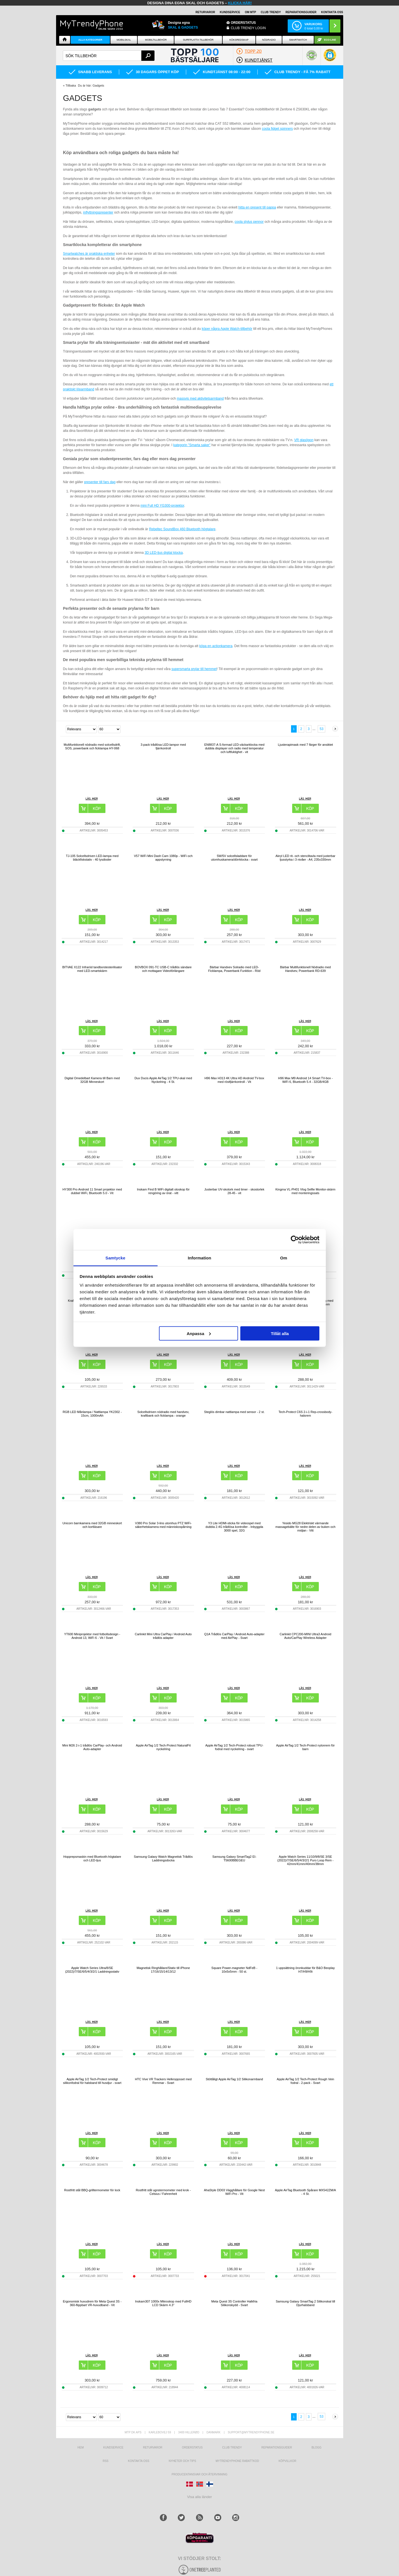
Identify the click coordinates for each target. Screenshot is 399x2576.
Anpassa (199, 1333)
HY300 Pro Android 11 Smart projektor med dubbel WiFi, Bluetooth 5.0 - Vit (92, 1191)
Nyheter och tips (182, 2461)
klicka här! (240, 3)
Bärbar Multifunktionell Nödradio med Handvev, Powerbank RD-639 (305, 968)
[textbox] (109, 55)
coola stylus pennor (249, 222)
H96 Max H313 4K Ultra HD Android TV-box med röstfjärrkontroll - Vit (234, 1079)
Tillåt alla (280, 1333)
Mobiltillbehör (156, 39)
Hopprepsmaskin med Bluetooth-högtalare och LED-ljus (92, 1858)
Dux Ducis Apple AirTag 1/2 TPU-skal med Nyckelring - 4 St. (163, 1079)
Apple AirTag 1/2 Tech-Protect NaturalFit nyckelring (163, 1747)
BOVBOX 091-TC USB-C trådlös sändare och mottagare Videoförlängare (163, 968)
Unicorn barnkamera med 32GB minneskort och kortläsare (92, 1524)
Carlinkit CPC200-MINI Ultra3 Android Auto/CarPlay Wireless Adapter (305, 1635)
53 (321, 729)
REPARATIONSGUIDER (300, 12)
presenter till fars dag (100, 482)
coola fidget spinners (277, 129)
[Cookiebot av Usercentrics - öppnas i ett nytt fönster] (294, 1239)
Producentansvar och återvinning (199, 2474)
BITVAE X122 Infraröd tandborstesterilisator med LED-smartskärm (92, 968)
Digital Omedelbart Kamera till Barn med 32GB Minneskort (92, 1079)
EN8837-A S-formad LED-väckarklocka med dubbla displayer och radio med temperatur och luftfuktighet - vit (234, 748)
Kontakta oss (138, 2461)
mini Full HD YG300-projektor (162, 506)
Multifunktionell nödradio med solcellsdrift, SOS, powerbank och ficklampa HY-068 (92, 746)
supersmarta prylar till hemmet (193, 669)
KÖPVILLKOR (287, 2461)
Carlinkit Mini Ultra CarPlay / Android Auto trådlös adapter (163, 1635)
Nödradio (269, 39)
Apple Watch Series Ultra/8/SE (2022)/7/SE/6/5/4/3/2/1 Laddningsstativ (92, 1969)
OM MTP (250, 12)
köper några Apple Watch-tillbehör (227, 329)
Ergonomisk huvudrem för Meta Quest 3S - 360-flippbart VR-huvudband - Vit (92, 2303)
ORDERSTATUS (243, 23)
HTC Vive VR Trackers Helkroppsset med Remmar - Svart (163, 2080)
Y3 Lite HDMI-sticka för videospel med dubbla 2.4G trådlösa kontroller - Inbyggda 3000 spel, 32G (234, 1526)
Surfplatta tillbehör (198, 39)
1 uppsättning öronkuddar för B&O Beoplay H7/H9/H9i (305, 1969)
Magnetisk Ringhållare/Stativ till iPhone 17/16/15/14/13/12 (163, 1969)
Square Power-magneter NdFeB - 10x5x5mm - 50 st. (234, 1969)
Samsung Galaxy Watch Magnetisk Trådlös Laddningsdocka (163, 1858)
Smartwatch (298, 39)
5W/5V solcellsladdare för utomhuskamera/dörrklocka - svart (234, 857)
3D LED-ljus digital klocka (164, 553)
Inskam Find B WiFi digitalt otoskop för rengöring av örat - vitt (163, 1191)
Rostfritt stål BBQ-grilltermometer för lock (92, 2190)
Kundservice (113, 2447)
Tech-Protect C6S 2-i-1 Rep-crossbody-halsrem (305, 1413)
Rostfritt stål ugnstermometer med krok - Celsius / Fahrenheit (163, 2191)
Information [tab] (199, 1257)
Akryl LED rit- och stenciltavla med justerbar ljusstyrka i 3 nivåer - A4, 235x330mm (305, 857)
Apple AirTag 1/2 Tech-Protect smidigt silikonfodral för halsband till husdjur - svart (92, 2080)
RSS (106, 2461)
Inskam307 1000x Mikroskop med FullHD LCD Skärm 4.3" (163, 2303)
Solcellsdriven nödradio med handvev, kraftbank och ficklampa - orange (163, 1413)
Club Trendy (271, 12)
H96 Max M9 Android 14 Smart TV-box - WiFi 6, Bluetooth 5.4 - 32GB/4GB (305, 1079)
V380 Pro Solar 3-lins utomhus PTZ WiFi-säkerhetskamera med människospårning (163, 1524)
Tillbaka (70, 85)
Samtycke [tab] (115, 1257)
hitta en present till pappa (257, 207)
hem (80, 2447)
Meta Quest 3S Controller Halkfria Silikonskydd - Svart (234, 2303)
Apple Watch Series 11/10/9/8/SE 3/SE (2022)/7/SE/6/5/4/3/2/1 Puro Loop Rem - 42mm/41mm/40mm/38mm (305, 1860)
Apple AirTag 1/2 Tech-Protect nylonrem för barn (305, 1747)
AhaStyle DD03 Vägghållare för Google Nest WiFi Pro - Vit (234, 2191)
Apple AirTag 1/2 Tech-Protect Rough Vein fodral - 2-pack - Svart (305, 2080)
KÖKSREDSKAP (238, 39)
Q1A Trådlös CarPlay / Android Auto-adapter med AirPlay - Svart (234, 1635)
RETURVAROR (205, 12)
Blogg (317, 2447)
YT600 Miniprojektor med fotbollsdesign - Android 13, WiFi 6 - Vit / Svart (92, 1635)
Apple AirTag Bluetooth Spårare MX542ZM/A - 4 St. (305, 2191)
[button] (330, 58)
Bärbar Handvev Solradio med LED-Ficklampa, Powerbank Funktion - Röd (234, 968)
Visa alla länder (199, 2497)
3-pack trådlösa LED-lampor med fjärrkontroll (163, 746)
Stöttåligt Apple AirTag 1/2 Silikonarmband (234, 2079)
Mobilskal (124, 39)
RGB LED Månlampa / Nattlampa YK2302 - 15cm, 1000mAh (92, 1413)
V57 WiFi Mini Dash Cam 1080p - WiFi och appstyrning (163, 857)
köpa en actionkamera (215, 646)
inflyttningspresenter (98, 212)
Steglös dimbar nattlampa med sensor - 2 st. (234, 1412)
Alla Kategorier (90, 39)
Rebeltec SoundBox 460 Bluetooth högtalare (182, 529)
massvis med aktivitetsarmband (200, 398)
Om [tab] (283, 1257)
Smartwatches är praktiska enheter (89, 254)
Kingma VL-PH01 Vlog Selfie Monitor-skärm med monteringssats (305, 1191)
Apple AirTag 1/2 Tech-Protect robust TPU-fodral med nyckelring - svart (234, 1747)
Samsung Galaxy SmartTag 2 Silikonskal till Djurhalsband (305, 2303)
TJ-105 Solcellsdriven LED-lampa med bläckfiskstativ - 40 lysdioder (92, 857)
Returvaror (152, 2447)
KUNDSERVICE (230, 12)
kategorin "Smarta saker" (192, 445)
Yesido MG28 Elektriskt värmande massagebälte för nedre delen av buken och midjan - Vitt (305, 1526)
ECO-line (330, 39)
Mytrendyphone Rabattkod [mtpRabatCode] (237, 2461)
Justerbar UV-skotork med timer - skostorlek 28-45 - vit (234, 1191)
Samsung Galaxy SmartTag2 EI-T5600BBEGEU (234, 1858)
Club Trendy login (248, 28)
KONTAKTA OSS (332, 12)
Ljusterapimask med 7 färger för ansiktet (305, 744)
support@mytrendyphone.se (251, 2432)
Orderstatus (192, 2447)
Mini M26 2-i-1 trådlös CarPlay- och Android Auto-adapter (92, 1747)
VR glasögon (303, 440)
